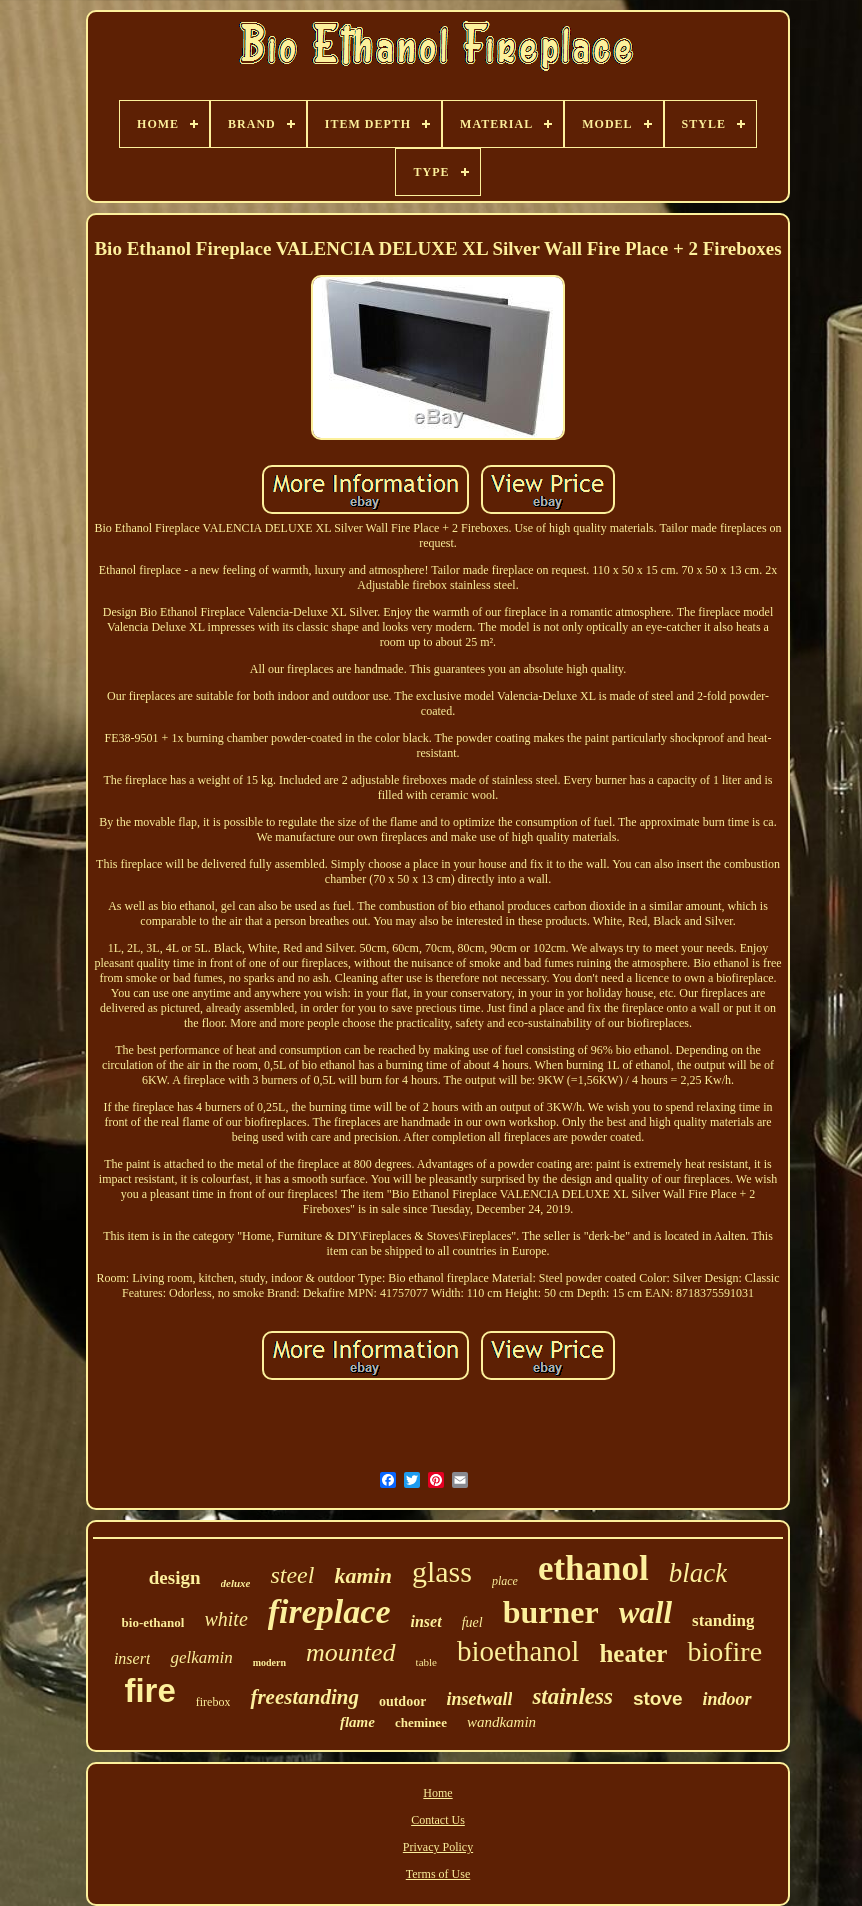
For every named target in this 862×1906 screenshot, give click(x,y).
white (225, 1619)
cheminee (421, 1722)
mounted (351, 1652)
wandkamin (501, 1722)
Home (437, 1793)
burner (551, 1612)
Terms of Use (438, 1874)
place (505, 1581)
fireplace (329, 1611)
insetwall (479, 1699)
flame (357, 1722)
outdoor (402, 1701)
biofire (724, 1651)
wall (645, 1612)
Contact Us (438, 1820)
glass (442, 1571)
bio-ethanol (153, 1622)
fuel (472, 1622)
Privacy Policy (438, 1847)
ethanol (593, 1568)
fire (149, 1690)
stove (658, 1698)
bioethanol (518, 1651)
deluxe (236, 1583)
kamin (362, 1575)
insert (132, 1658)
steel (292, 1575)
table (426, 1662)
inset (426, 1621)
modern (269, 1662)
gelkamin (201, 1657)
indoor (727, 1699)
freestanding (304, 1697)
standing (723, 1620)
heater (633, 1653)
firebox (213, 1702)
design (175, 1577)
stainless (572, 1696)
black (698, 1573)
